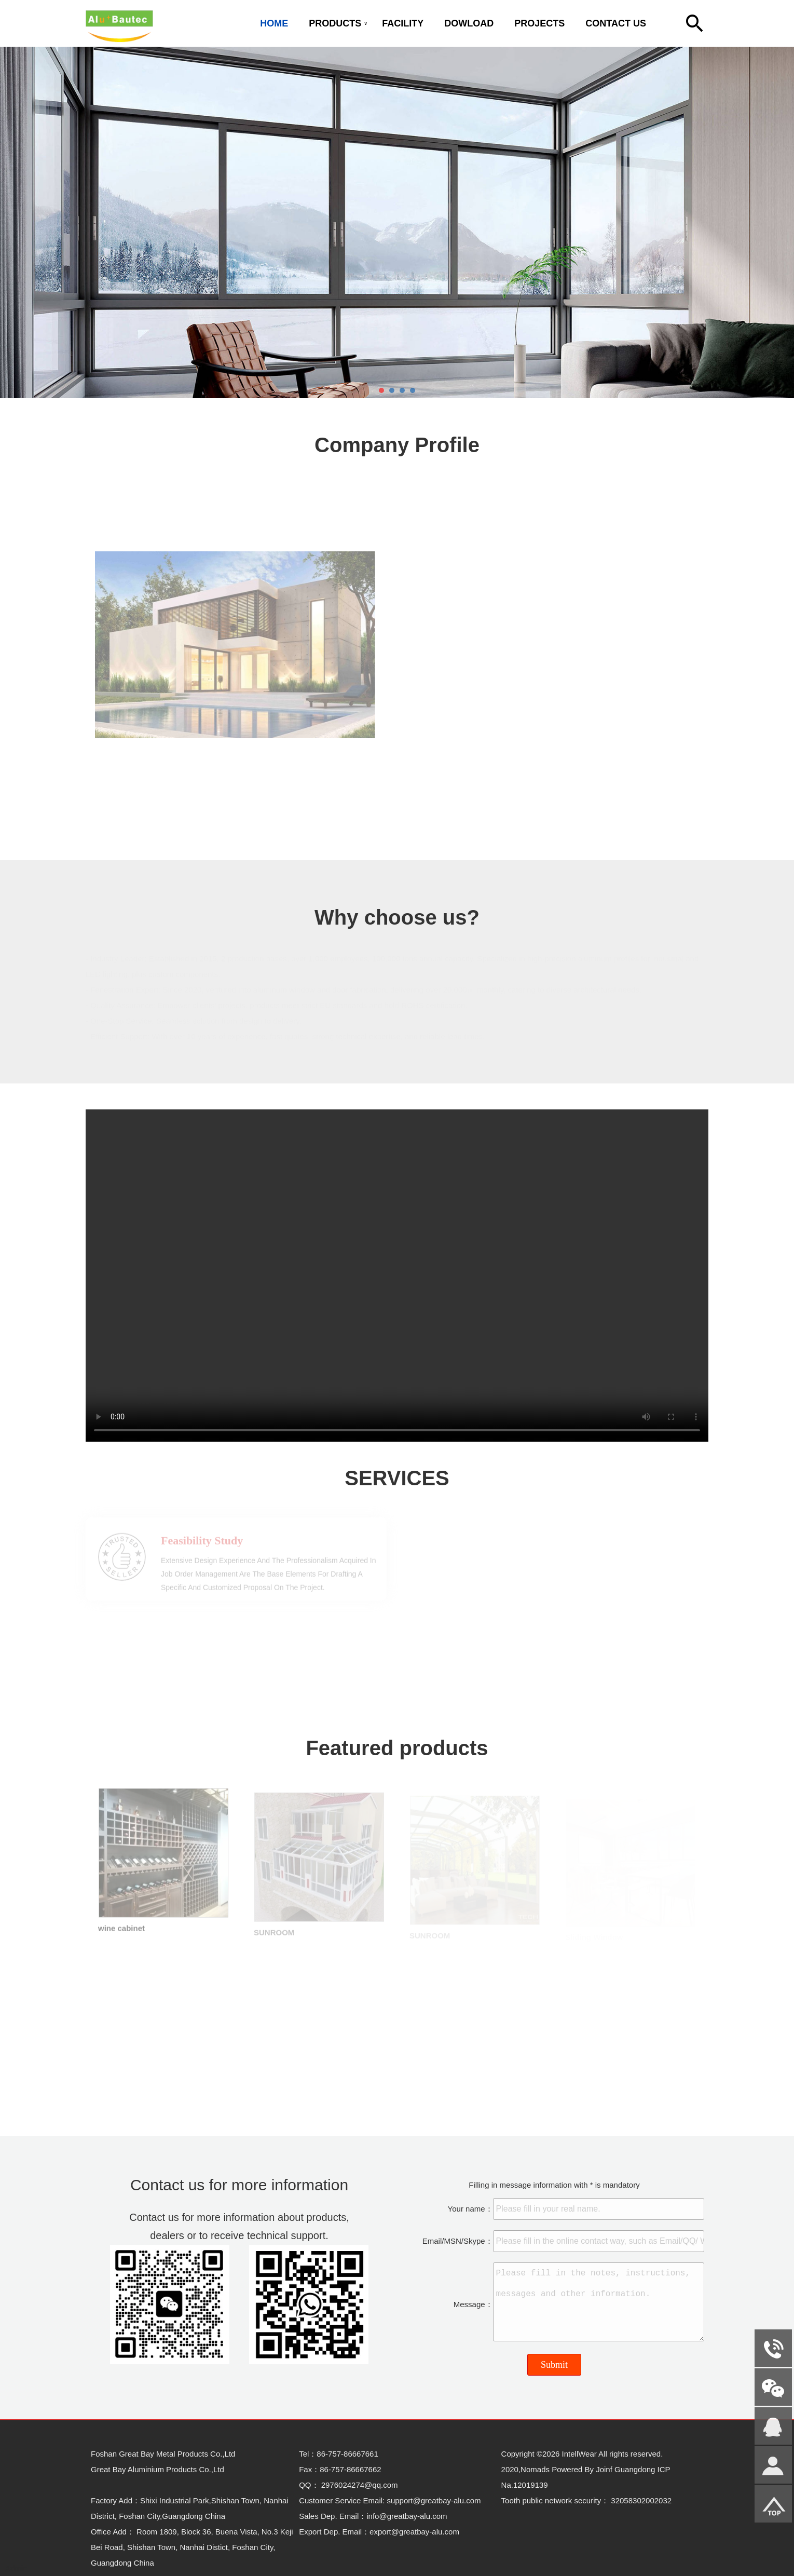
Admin (16, 2568)
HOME (274, 23)
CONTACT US (615, 23)
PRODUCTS (335, 23)
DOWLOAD (469, 23)
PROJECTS (539, 23)
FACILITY (402, 23)
